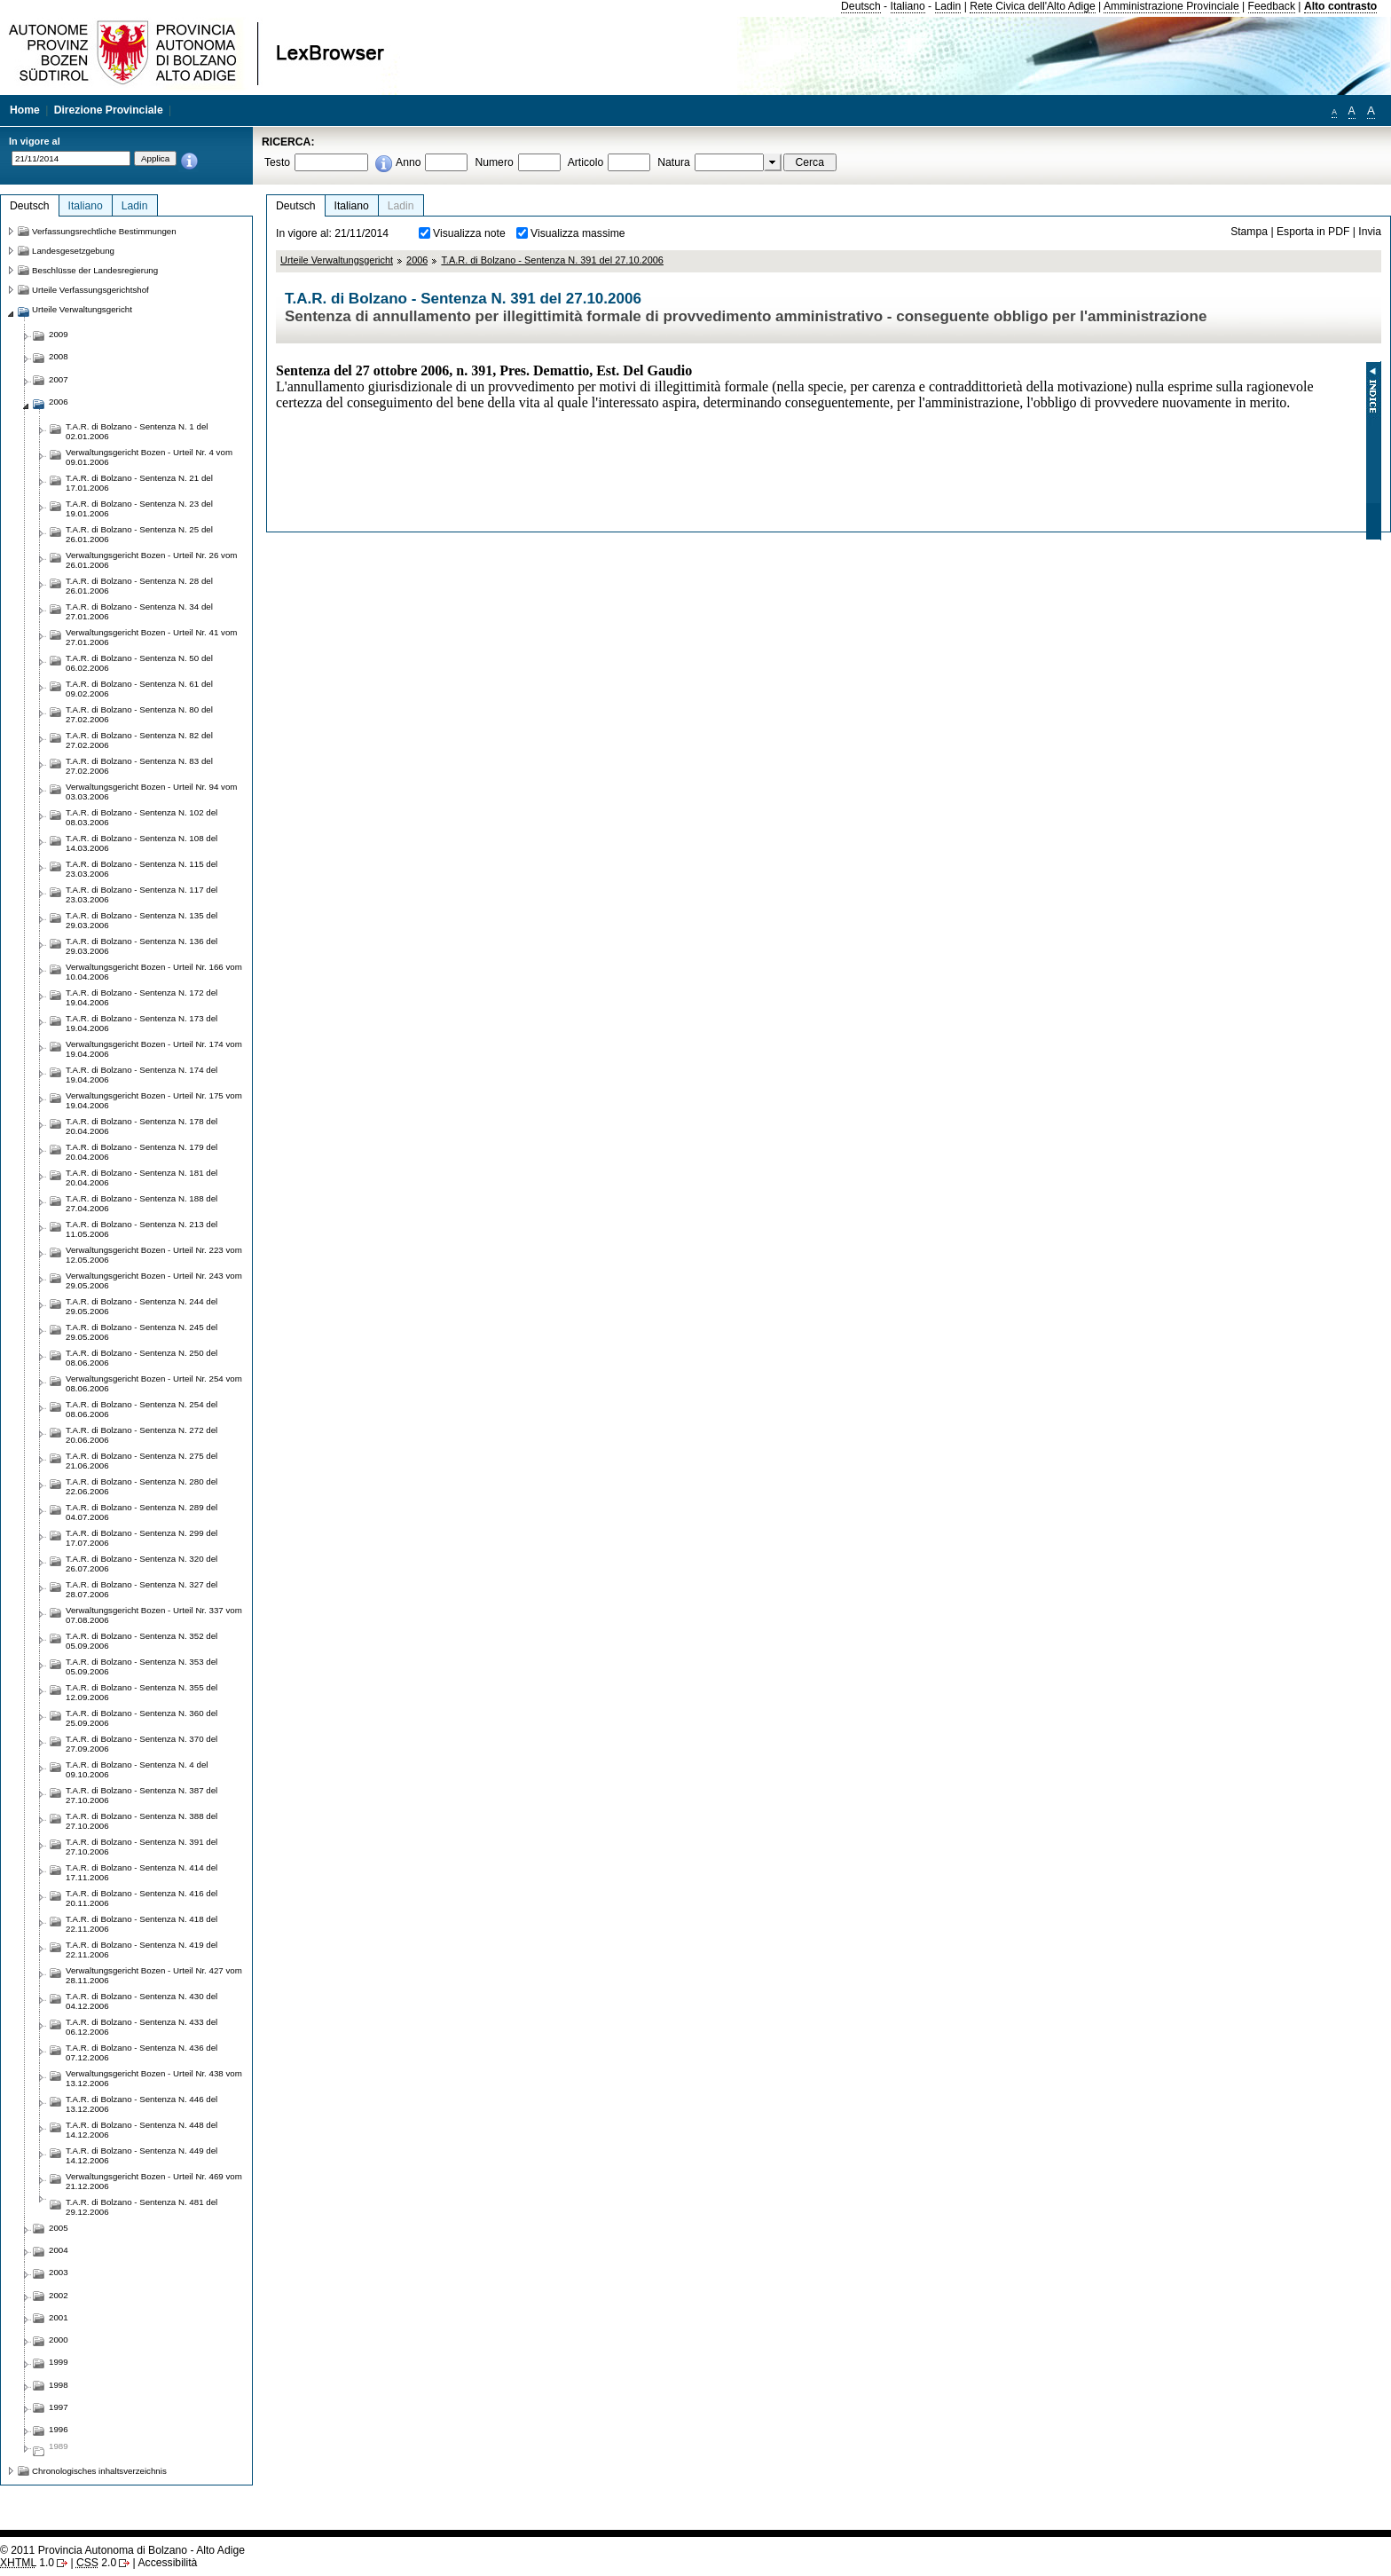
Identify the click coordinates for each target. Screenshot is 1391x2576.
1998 (58, 2385)
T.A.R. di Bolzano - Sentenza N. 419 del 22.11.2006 (141, 1949)
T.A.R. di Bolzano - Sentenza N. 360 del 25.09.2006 (141, 1718)
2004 (58, 2250)
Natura (673, 162)
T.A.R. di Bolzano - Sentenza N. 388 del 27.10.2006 (141, 1821)
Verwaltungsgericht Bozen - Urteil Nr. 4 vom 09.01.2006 (149, 457)
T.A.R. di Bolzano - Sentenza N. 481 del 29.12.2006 (141, 2207)
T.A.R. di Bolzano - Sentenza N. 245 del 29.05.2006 (141, 1332)
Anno (408, 162)
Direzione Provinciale (108, 110)
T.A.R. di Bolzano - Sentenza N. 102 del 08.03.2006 (141, 817)
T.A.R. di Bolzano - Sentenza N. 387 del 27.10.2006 (141, 1795)
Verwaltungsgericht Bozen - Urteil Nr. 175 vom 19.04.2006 (154, 1100)
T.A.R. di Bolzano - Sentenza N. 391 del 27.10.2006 (552, 260)
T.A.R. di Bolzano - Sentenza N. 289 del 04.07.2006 (141, 1512)
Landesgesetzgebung (73, 251)
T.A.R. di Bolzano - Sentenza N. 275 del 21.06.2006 (141, 1460)
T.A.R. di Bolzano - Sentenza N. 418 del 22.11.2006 (141, 1924)
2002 (58, 2295)
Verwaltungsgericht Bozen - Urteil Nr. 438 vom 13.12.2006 (154, 2078)
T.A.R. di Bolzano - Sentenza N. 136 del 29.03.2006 (141, 946)
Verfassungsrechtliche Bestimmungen (104, 231)
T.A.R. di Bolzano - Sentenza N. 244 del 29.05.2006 (141, 1306)
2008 (58, 356)
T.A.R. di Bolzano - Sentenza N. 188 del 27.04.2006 (141, 1203)
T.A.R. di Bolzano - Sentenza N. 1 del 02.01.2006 (137, 431)
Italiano (908, 6)
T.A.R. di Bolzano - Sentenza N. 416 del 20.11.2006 (141, 1898)
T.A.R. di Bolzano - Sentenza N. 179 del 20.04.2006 (141, 1152)
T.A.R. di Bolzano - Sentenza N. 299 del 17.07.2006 (141, 1538)
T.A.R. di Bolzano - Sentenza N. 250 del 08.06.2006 (141, 1357)
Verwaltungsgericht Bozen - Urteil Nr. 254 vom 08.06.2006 (154, 1383)
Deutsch (861, 6)
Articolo (586, 162)
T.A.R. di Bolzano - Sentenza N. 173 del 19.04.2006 (141, 1023)
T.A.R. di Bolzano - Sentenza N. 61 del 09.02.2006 (139, 688)
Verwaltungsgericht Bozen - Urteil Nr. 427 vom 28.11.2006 (154, 1975)
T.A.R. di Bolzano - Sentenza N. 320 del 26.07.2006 (141, 1563)
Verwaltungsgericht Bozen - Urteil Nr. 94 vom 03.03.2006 (151, 791)
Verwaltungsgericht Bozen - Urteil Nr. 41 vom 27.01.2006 (151, 637)
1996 (58, 2429)
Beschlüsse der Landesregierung (95, 270)
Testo (277, 162)
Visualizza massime (577, 233)
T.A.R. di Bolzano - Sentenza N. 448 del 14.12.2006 (141, 2129)
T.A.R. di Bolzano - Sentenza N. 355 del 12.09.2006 (141, 1692)
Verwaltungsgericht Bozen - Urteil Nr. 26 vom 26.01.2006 (151, 560)
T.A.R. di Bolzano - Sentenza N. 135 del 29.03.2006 (141, 920)
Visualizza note (469, 233)
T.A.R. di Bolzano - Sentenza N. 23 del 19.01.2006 (139, 508)
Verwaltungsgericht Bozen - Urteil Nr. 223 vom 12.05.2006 (154, 1254)
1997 (58, 2407)
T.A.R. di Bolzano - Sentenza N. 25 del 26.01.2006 (139, 534)
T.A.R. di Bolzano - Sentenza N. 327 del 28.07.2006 (141, 1589)
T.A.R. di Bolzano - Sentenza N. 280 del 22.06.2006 (141, 1486)
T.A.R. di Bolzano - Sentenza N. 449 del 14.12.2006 (141, 2155)
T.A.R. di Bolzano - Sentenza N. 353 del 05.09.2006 (141, 1666)
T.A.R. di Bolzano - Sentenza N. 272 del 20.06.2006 (141, 1435)
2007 (58, 379)
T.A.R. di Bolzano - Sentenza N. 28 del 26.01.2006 (139, 585)
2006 (417, 260)
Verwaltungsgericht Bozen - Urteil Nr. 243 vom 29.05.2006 (154, 1280)
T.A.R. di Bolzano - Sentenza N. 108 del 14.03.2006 (141, 843)
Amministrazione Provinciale (1171, 6)
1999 (58, 2362)
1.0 (27, 2562)
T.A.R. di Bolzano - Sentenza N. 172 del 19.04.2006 (141, 997)
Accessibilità (167, 2562)
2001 (58, 2317)
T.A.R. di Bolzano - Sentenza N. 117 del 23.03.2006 (141, 894)
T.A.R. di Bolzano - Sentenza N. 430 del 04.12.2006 (141, 2001)
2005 (58, 2228)
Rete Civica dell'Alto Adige (1033, 6)
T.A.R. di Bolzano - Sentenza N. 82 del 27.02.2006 (139, 740)
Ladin (948, 6)
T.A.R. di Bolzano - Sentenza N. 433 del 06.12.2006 (141, 2026)
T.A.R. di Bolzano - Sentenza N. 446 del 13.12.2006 (141, 2104)
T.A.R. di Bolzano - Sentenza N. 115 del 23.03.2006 (141, 868)
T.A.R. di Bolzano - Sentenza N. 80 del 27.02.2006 (139, 714)
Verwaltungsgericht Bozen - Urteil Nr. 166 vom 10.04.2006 (154, 971)
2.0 (96, 2562)
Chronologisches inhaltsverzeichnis (99, 2471)
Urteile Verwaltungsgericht (336, 260)
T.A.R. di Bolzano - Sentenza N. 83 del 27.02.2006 (139, 766)
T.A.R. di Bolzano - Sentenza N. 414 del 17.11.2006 (141, 1872)
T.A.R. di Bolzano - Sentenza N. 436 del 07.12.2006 (141, 2052)
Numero (494, 162)
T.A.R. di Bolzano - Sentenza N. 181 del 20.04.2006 (141, 1177)
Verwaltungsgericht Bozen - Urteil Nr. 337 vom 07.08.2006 (154, 1615)
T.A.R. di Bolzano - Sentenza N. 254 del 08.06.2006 (141, 1409)
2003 (58, 2272)
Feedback (1271, 6)
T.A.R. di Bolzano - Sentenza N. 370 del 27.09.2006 (141, 1743)
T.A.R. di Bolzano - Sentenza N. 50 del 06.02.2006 (139, 663)
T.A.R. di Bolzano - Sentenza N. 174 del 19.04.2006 (141, 1074)
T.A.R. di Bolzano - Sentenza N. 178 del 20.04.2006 (141, 1126)
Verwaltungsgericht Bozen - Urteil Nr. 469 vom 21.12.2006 (154, 2181)
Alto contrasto (1340, 6)
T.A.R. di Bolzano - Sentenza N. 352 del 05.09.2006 (141, 1640)
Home (25, 110)
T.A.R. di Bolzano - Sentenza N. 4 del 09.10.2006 (137, 1769)
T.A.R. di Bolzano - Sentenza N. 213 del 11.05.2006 (141, 1229)
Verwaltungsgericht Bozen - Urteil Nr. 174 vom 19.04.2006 (154, 1049)
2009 (58, 334)
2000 (58, 2339)
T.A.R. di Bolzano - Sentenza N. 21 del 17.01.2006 (139, 482)
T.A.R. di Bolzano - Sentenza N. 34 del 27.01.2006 (139, 611)
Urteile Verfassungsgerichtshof (90, 290)
